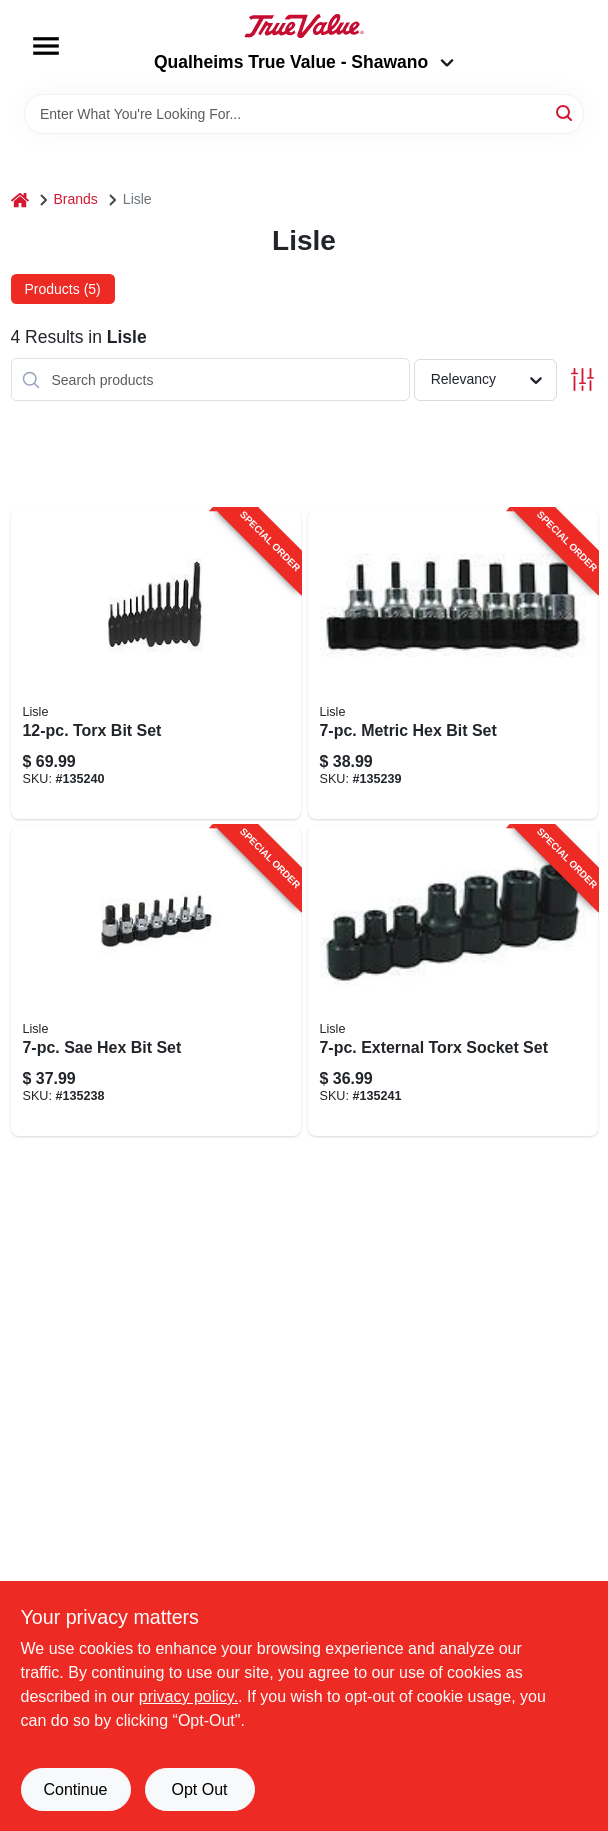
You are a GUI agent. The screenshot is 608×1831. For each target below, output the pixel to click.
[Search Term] (304, 114)
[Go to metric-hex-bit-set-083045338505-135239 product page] (453, 664)
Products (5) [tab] (63, 289)
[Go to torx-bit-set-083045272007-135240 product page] (156, 664)
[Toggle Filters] (582, 379)
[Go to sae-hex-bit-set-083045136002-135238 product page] (156, 981)
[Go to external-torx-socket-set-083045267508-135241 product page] (453, 981)
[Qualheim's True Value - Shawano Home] (304, 26)
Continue (75, 1789)
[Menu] (46, 46)
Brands (76, 199)
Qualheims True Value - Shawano (304, 62)
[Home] (20, 199)
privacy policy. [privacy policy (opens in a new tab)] (188, 1696)
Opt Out (199, 1789)
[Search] (565, 112)
